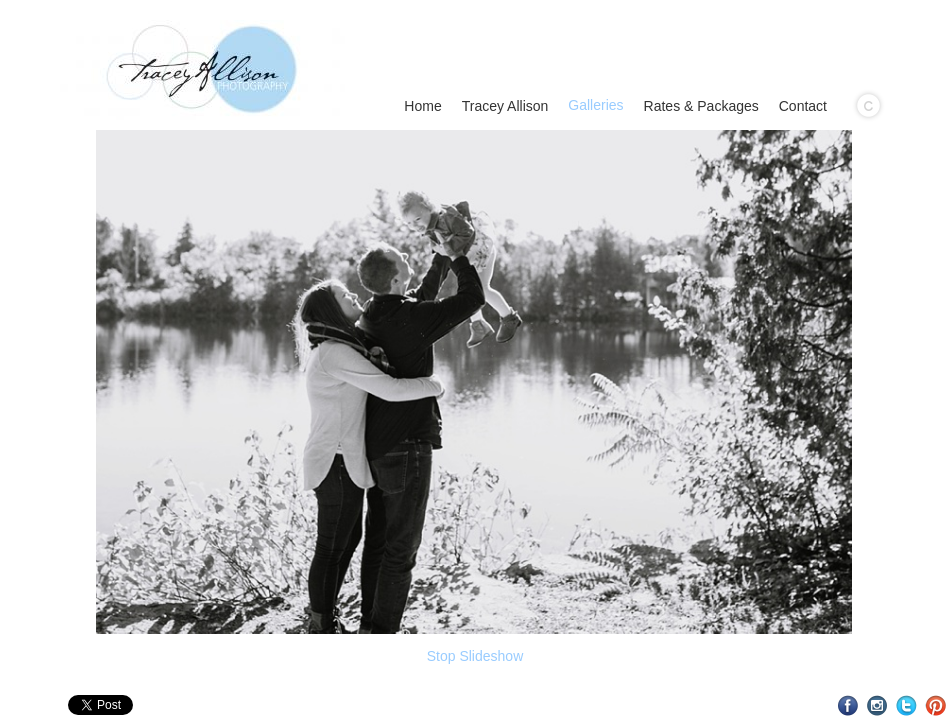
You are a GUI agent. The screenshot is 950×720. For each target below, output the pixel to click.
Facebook (848, 705)
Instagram (877, 705)
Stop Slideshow (475, 656)
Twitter (906, 705)
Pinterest (935, 705)
